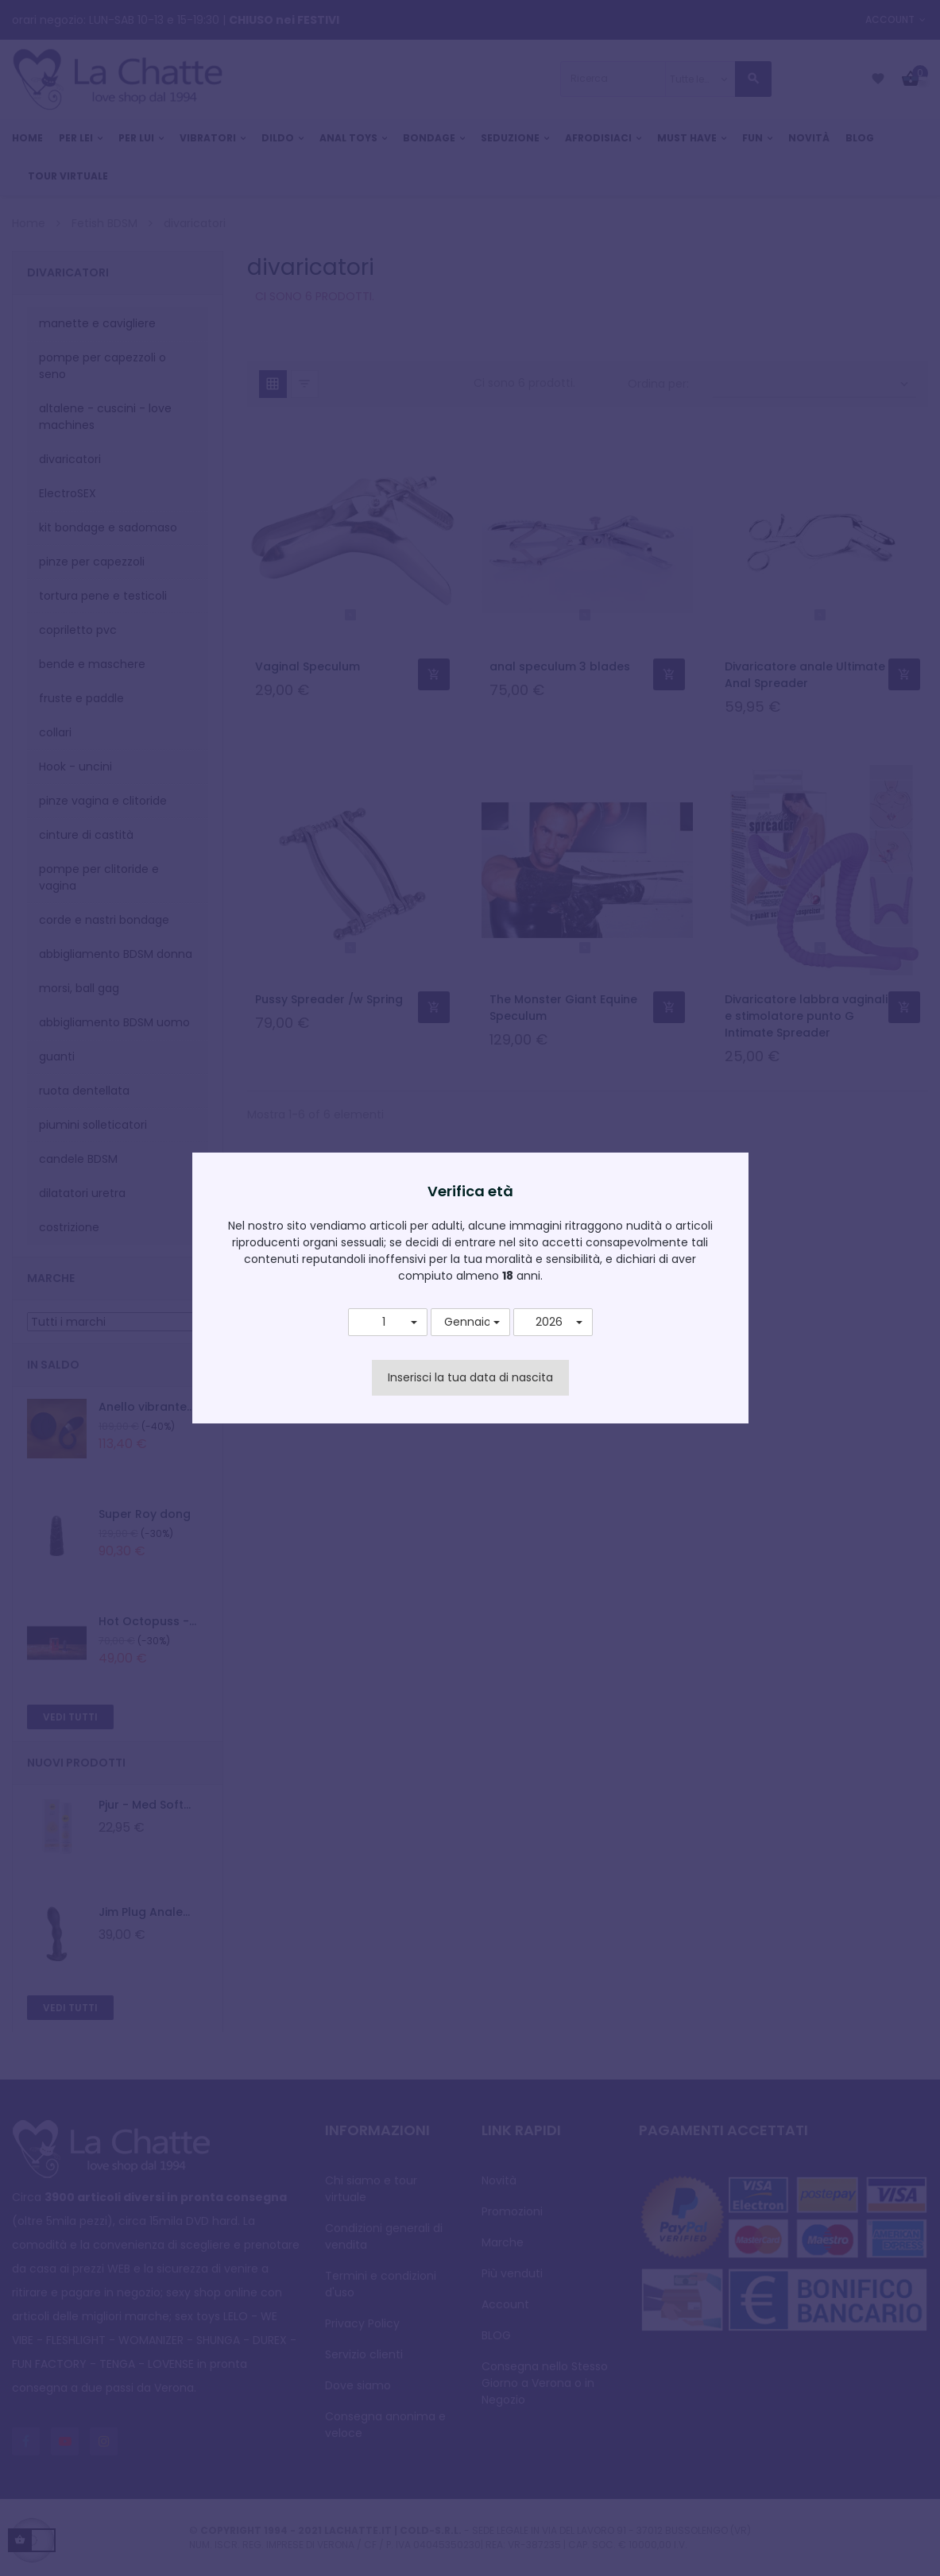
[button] (387, 1322)
